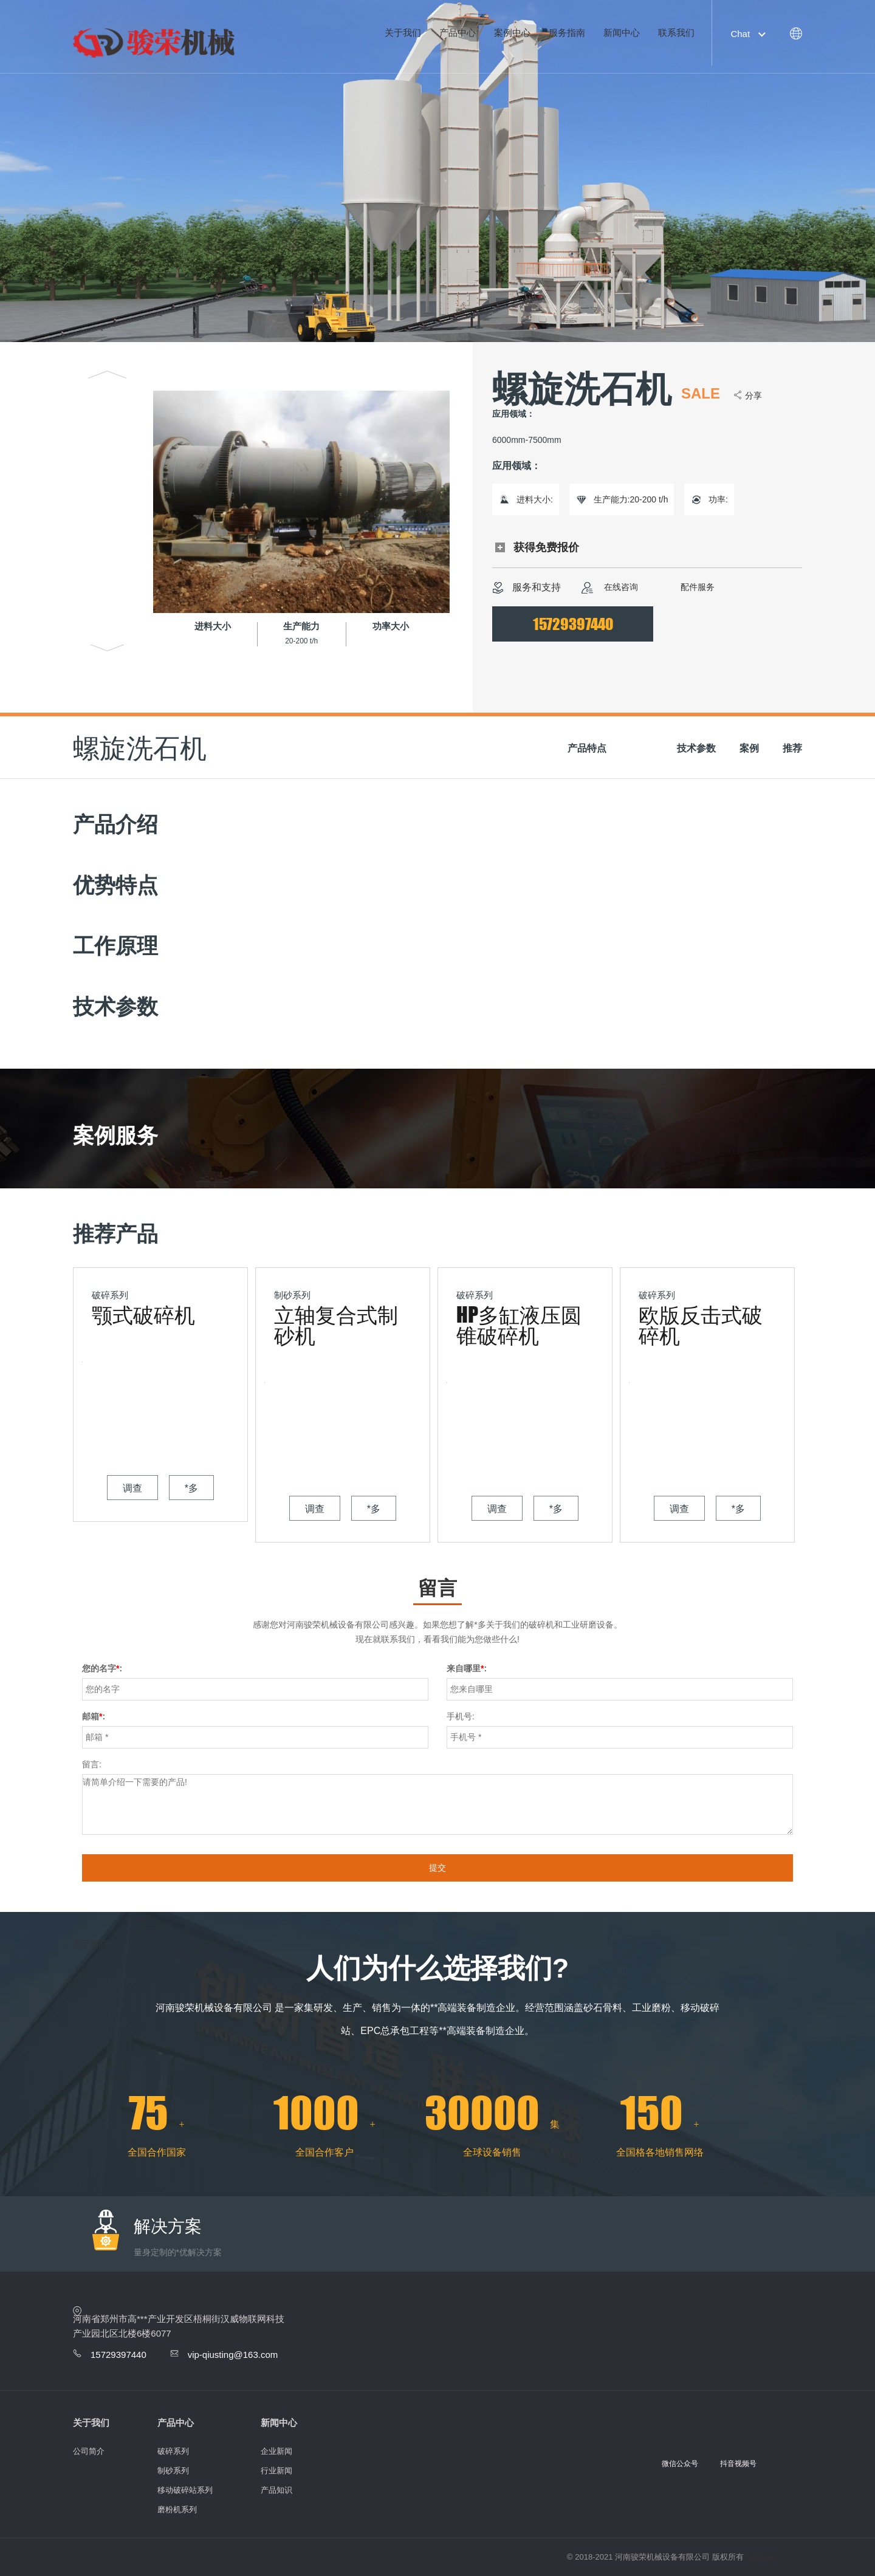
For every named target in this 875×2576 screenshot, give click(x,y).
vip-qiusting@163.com (233, 2354)
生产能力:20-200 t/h (631, 499)
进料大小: (534, 499)
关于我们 (403, 32)
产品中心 (457, 32)
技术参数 (696, 748)
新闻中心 (621, 32)
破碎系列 (173, 2451)
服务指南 (567, 32)
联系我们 (676, 32)
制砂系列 (173, 2470)
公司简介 (89, 2451)
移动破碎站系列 (185, 2490)
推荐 (792, 748)
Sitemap (760, 2556)
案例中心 (512, 32)
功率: (718, 499)
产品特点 (587, 748)
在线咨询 (610, 588)
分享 (753, 395)
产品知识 (276, 2490)
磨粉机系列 (177, 2509)
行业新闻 (276, 2470)
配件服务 (686, 588)
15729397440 (573, 624)
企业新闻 (276, 2451)
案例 (749, 748)
